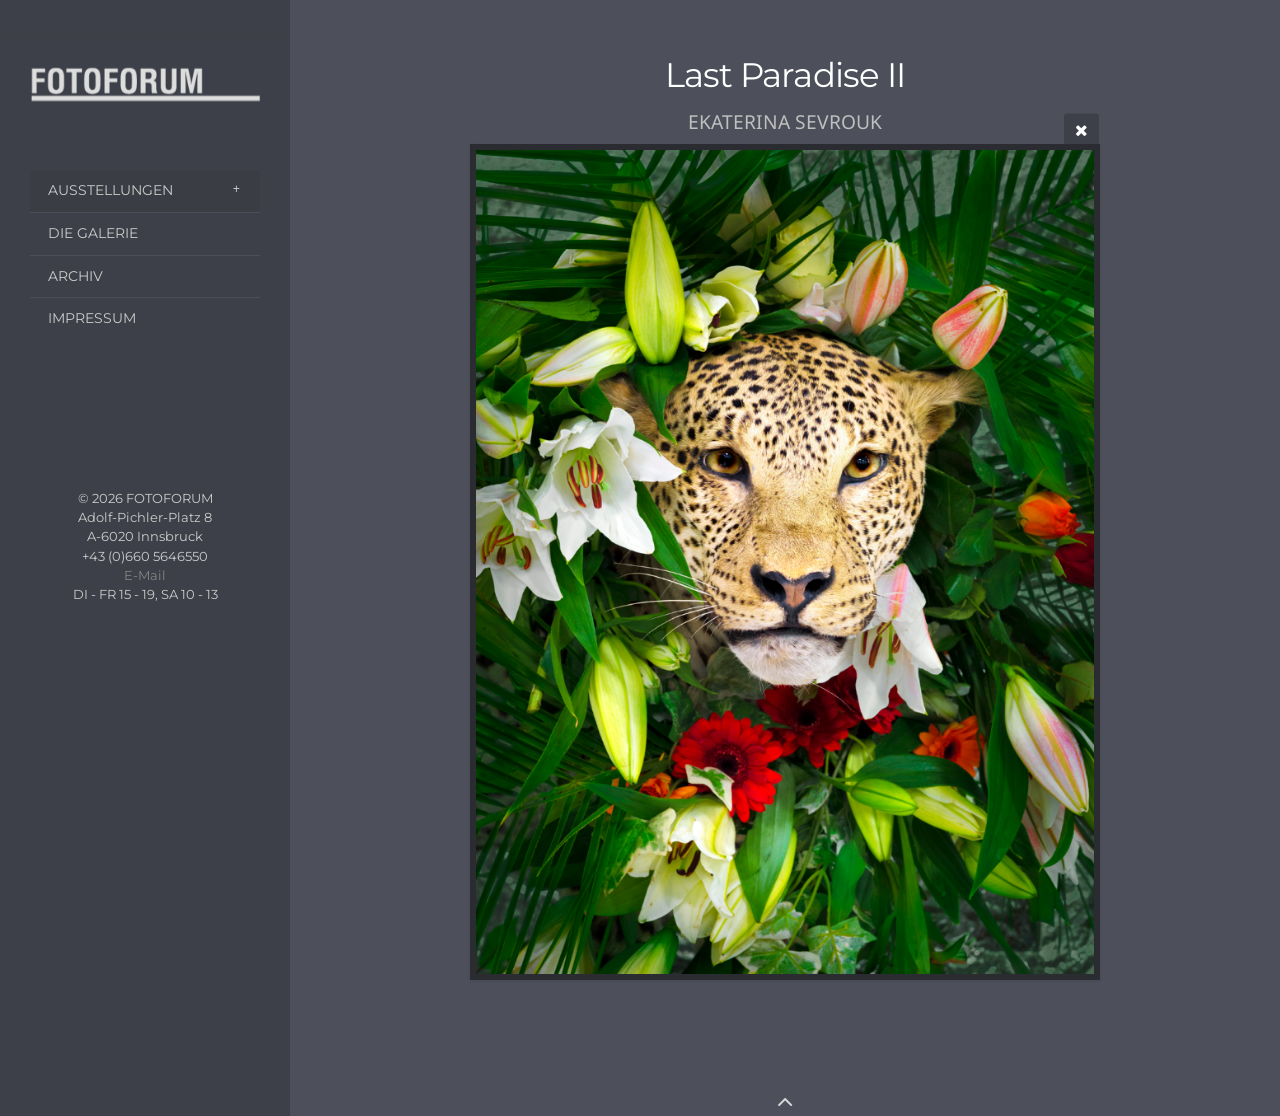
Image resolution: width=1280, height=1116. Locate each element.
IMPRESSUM (92, 318)
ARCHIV (75, 276)
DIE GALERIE (93, 233)
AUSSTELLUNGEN (110, 190)
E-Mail (145, 575)
